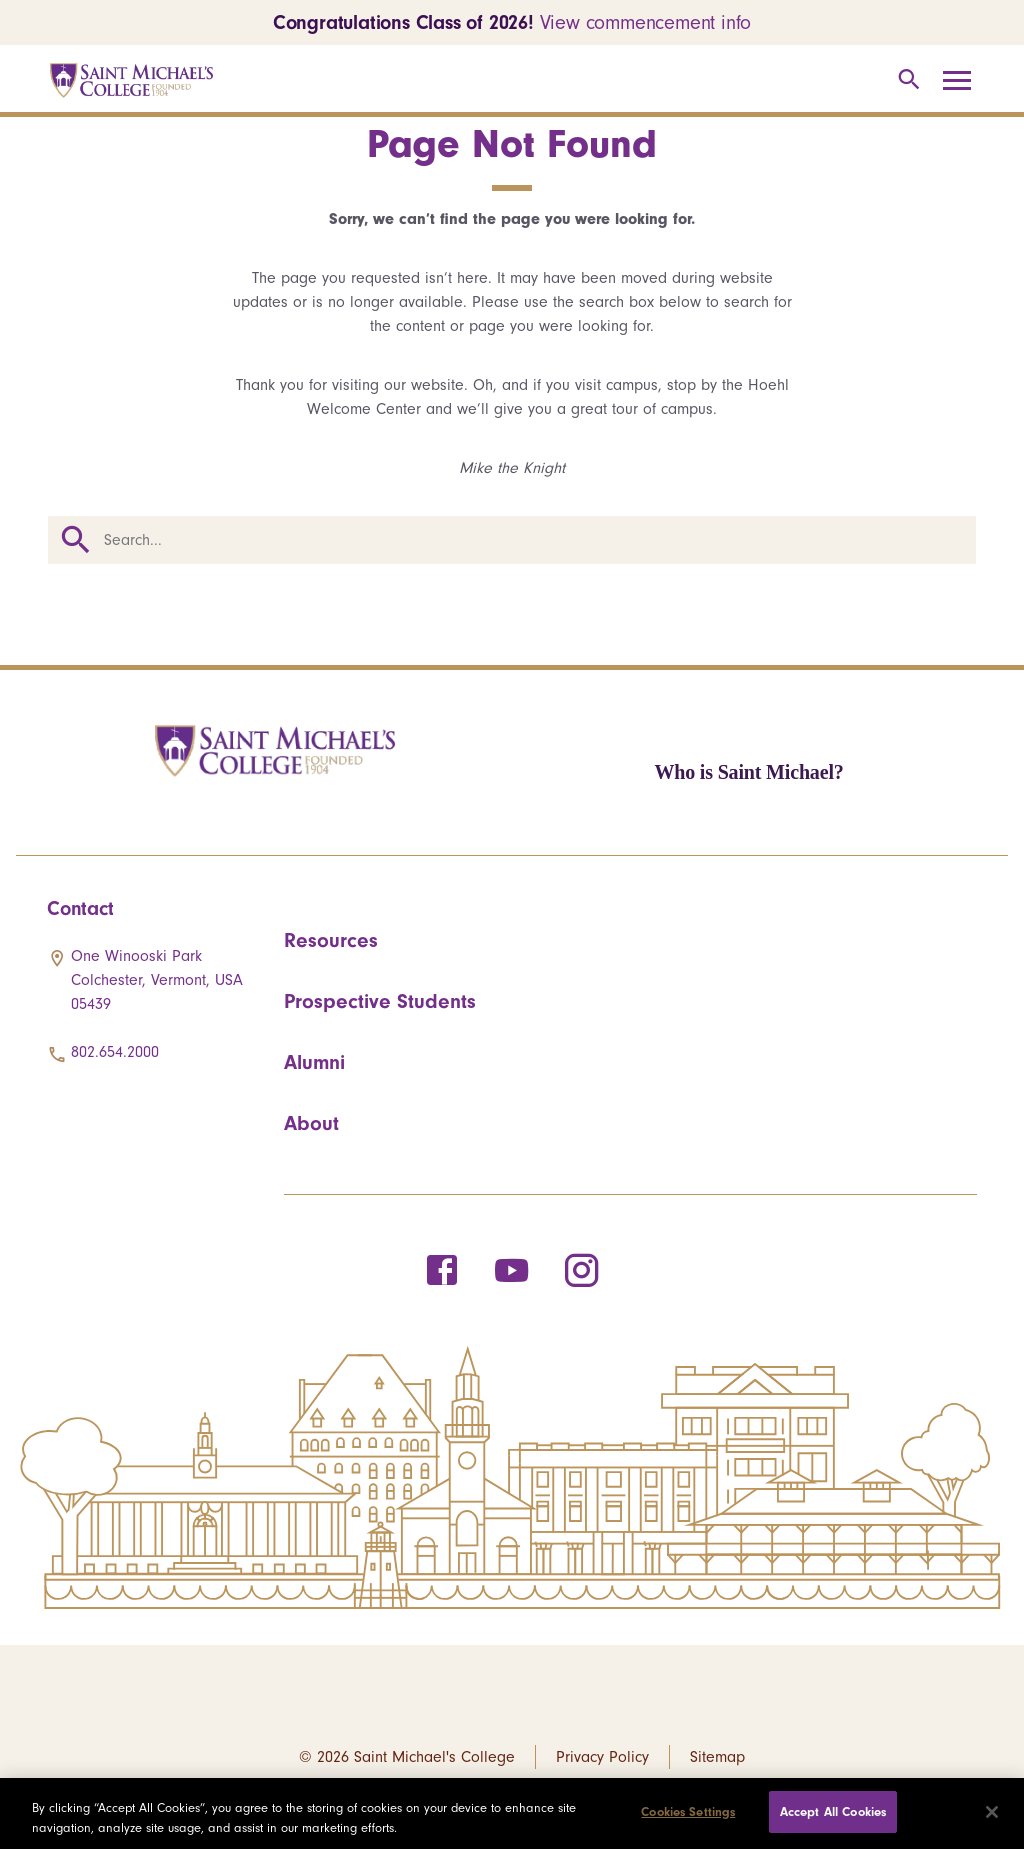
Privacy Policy (602, 1757)
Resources (331, 940)
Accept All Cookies (833, 1811)
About (311, 1123)
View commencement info (646, 22)
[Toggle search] (905, 80)
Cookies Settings (688, 1811)
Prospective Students (380, 1001)
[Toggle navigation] (964, 81)
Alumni (314, 1062)
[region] (512, 1813)
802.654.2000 (115, 1052)
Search (76, 540)
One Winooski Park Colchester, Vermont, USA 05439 (157, 980)
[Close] (992, 1812)
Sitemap (717, 1757)
